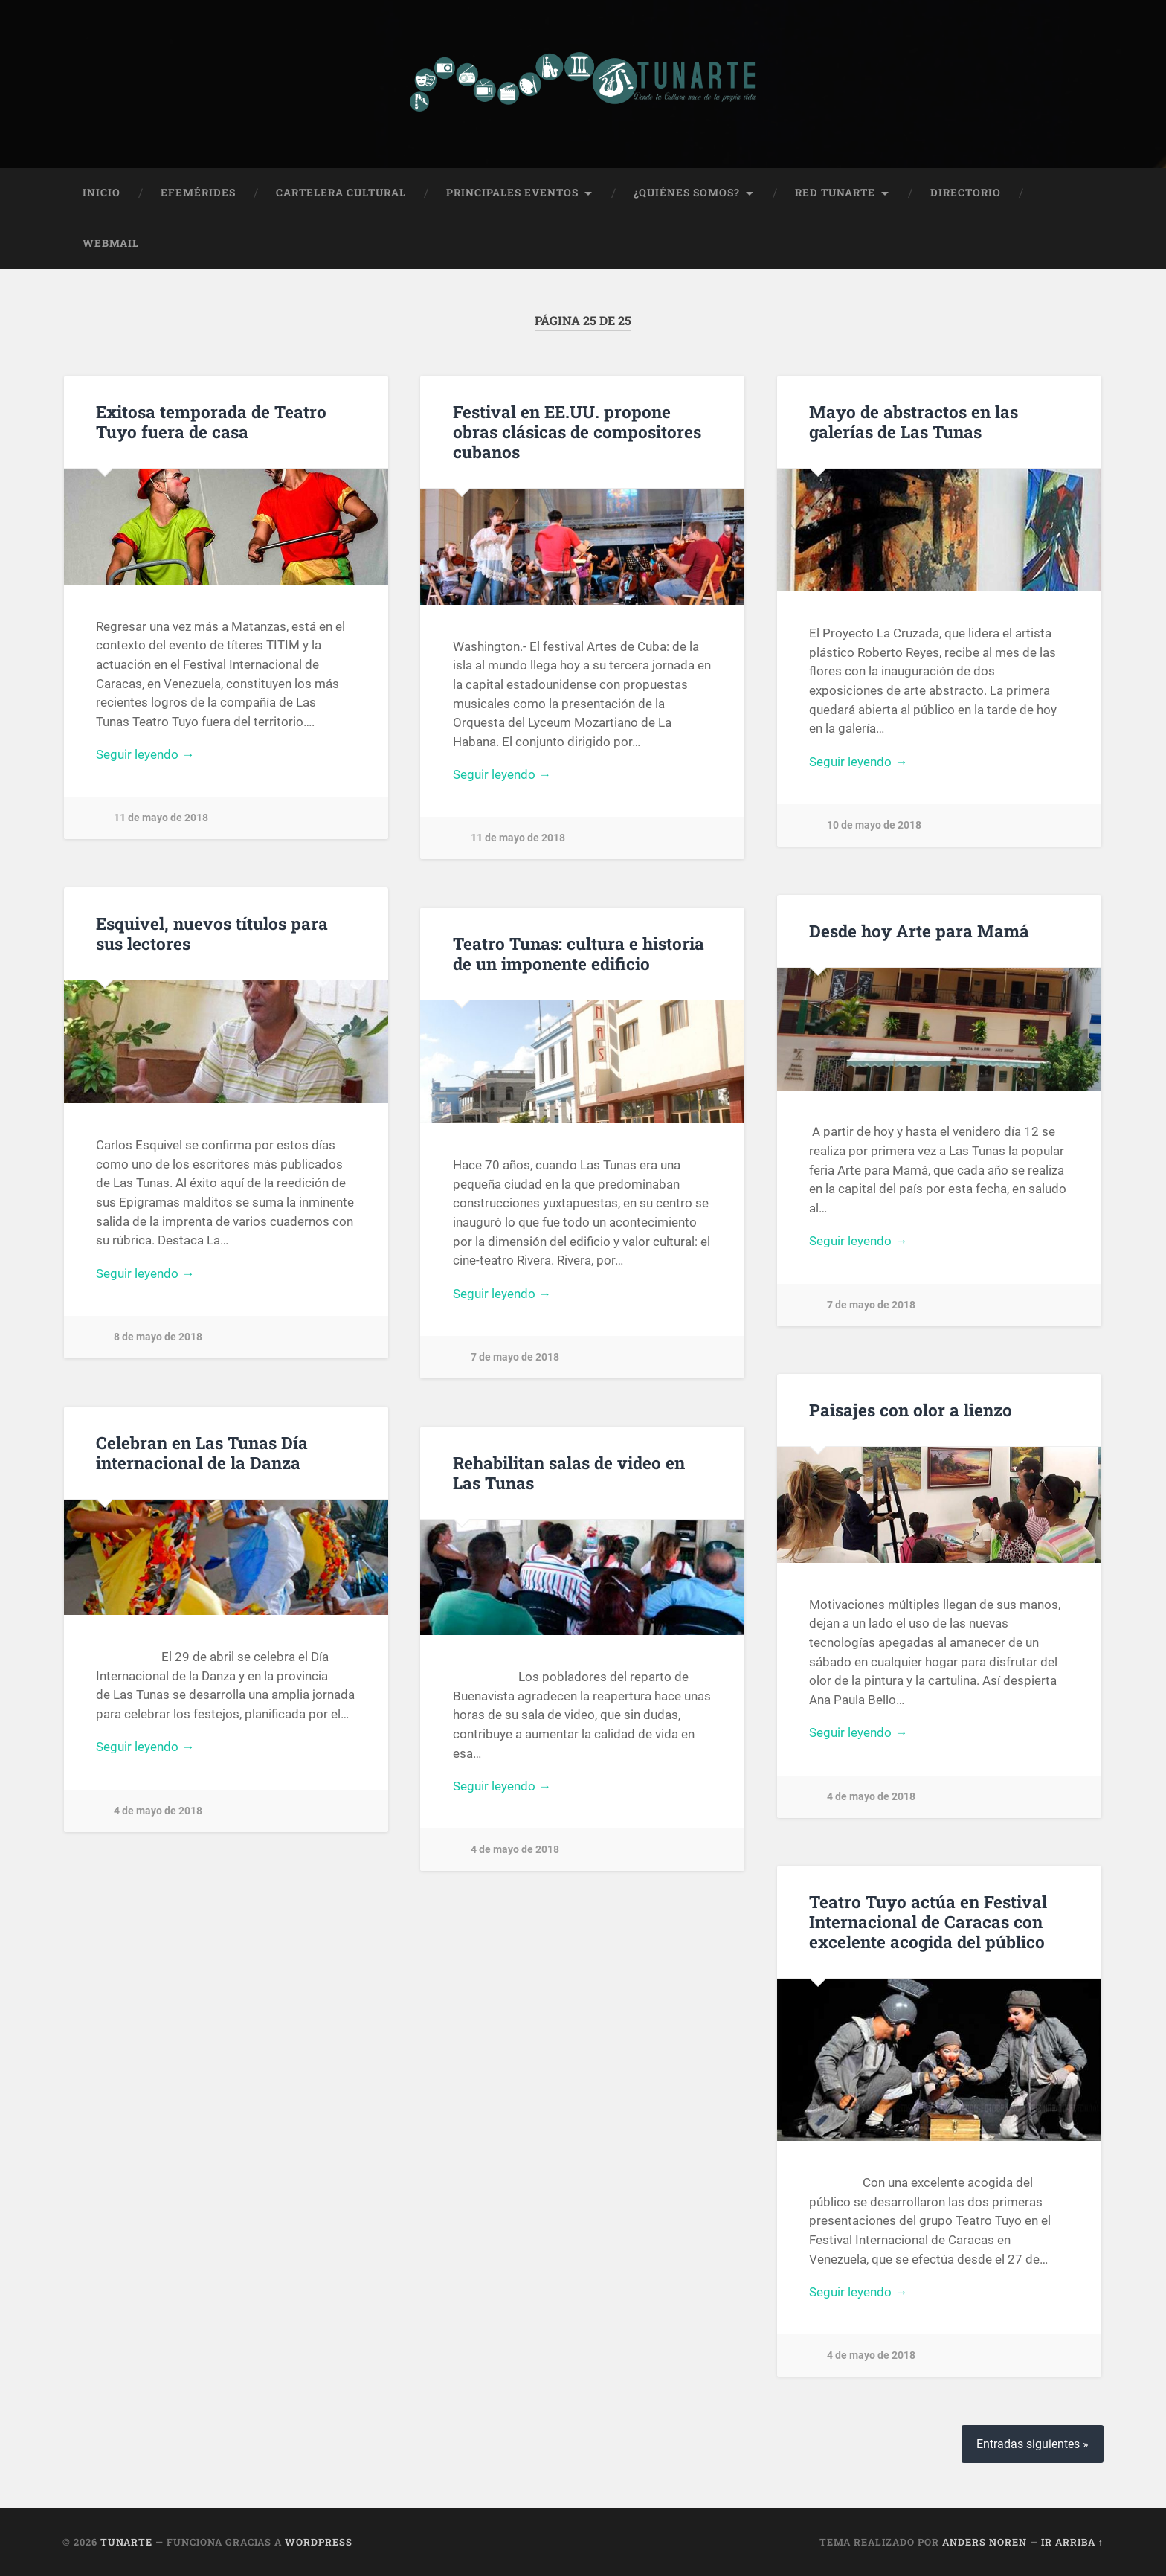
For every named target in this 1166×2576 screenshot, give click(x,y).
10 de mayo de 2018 (874, 825)
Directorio (965, 192)
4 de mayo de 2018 (871, 1796)
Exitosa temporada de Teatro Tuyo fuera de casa (211, 421)
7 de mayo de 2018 (871, 1304)
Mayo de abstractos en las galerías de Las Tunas (913, 421)
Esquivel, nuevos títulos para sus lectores (212, 933)
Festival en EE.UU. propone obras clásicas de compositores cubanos (577, 431)
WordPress (318, 2542)
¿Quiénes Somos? (687, 192)
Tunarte (126, 2542)
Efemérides (198, 192)
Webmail (111, 243)
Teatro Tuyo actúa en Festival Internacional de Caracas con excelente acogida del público (928, 1921)
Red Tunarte (835, 192)
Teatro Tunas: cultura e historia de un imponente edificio (578, 953)
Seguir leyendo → (145, 754)
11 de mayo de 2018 (161, 818)
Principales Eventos (512, 192)
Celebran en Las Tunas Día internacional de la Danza (202, 1451)
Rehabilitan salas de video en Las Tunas (569, 1472)
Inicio (101, 192)
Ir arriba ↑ (1072, 2542)
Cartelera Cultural (341, 192)
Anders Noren (984, 2542)
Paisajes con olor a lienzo (910, 1409)
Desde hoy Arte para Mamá (919, 930)
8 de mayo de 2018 (158, 1337)
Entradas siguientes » (1032, 2444)
